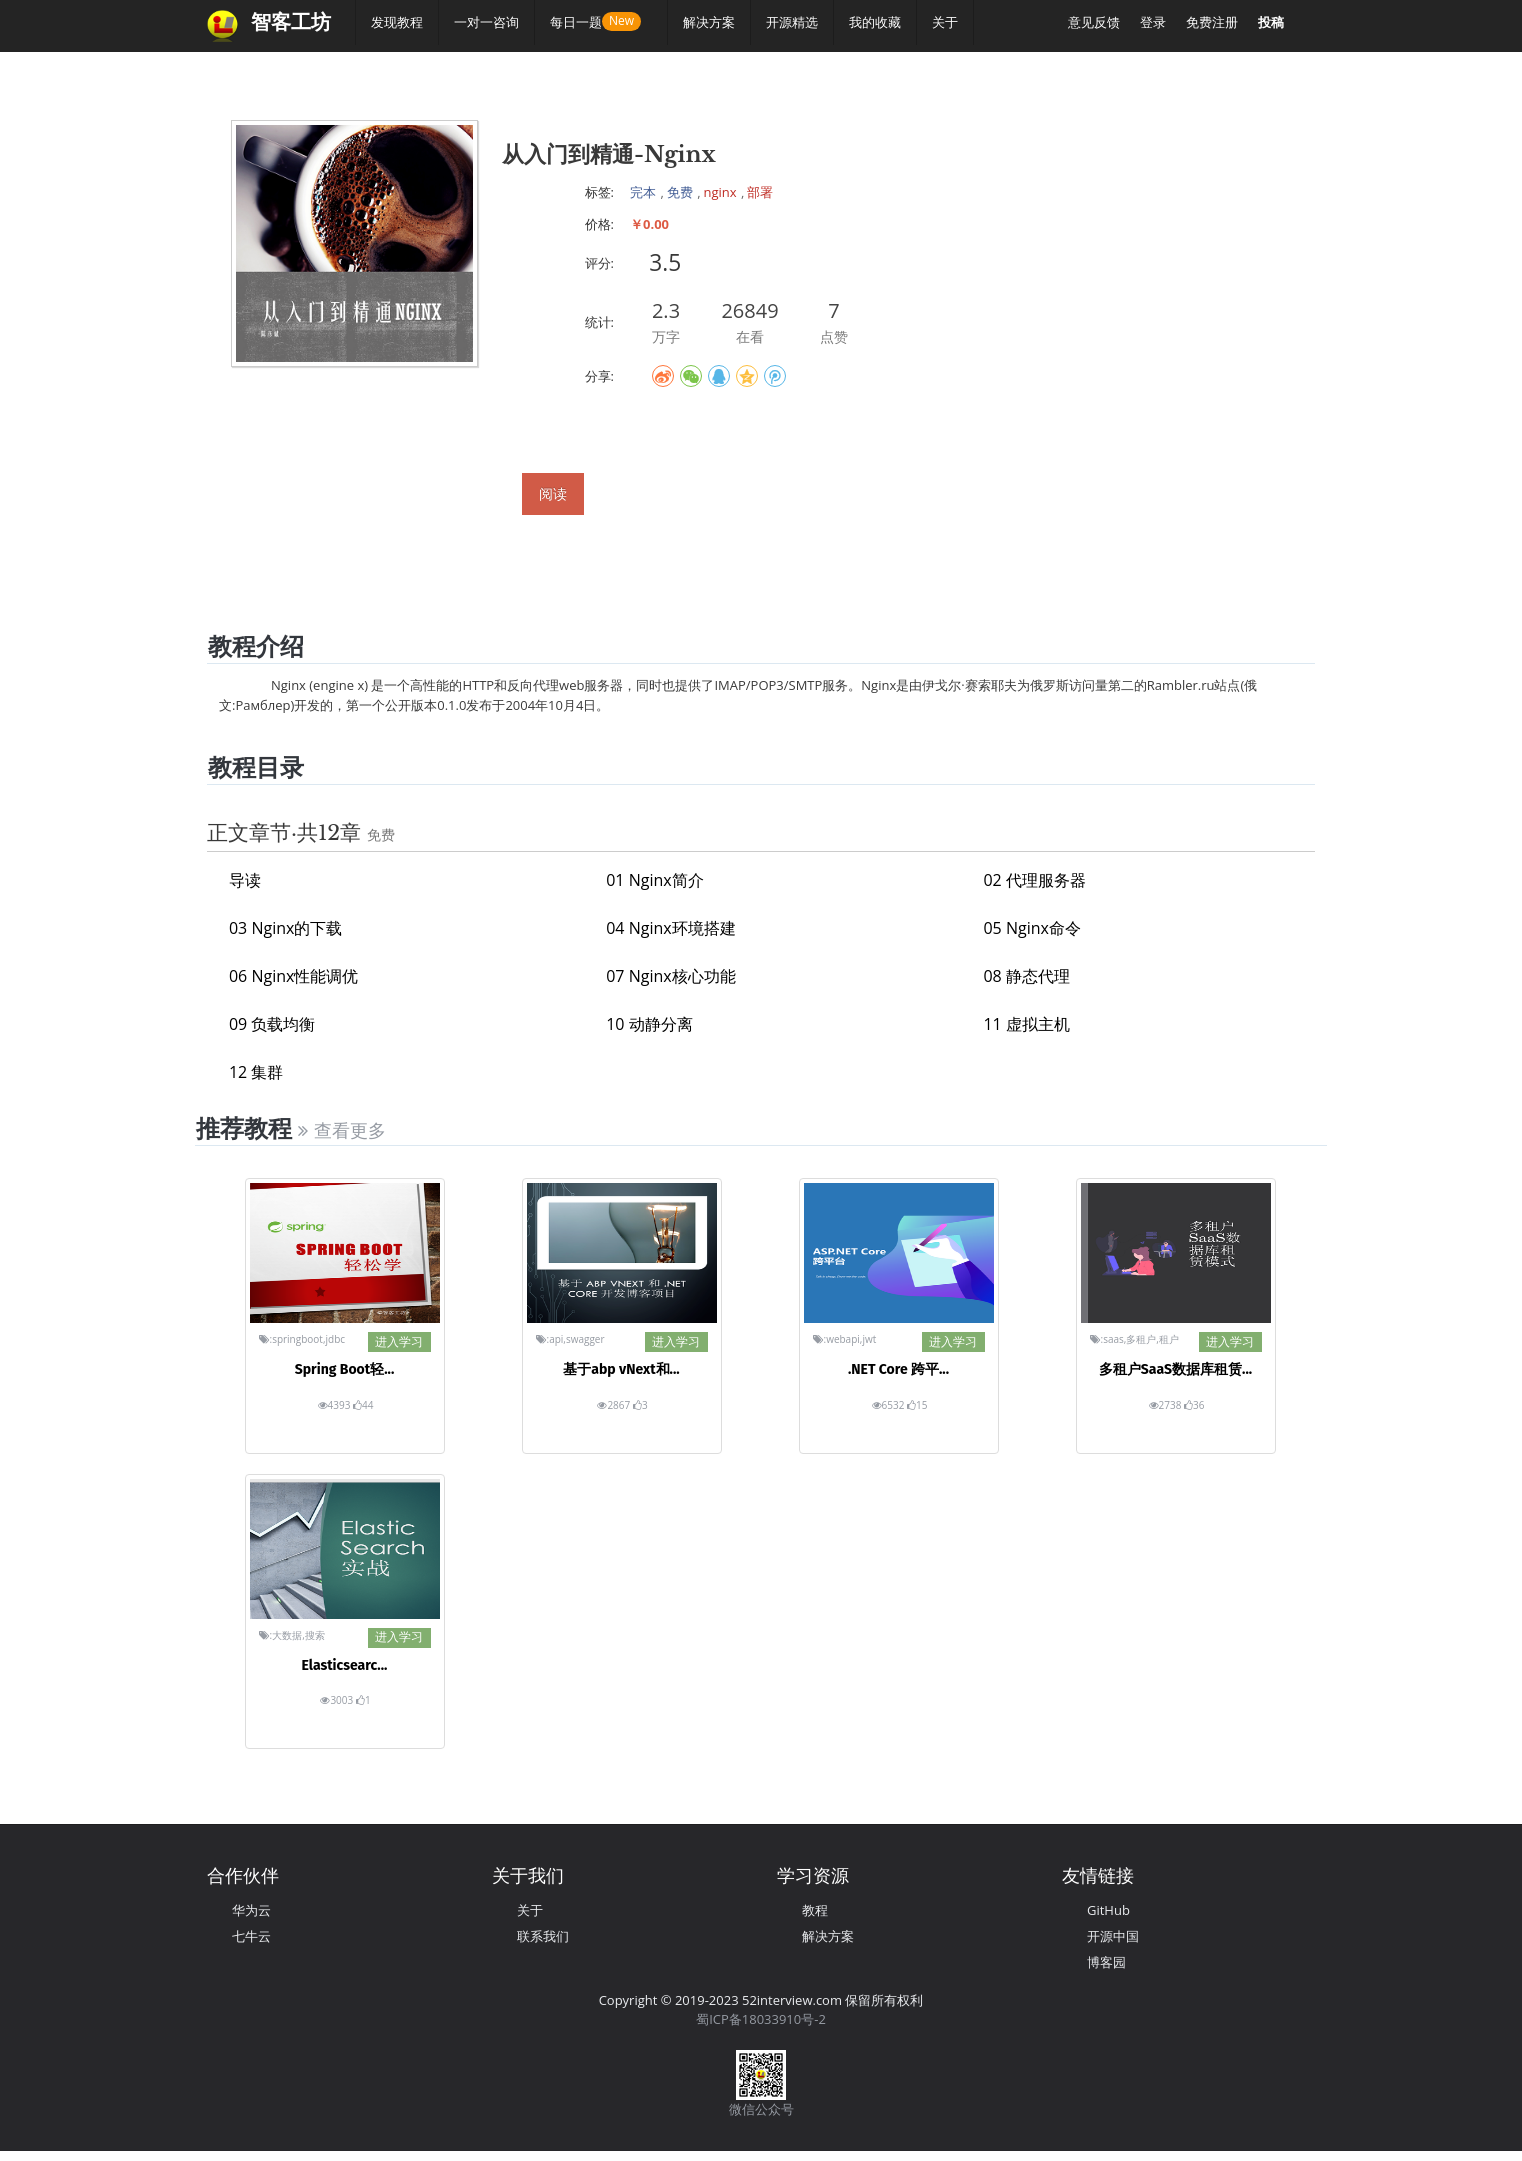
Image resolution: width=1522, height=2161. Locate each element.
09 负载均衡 (272, 1024)
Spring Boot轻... (345, 1369)
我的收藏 (875, 22)
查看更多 (341, 1131)
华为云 (251, 1910)
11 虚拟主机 (1026, 1024)
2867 (614, 1405)
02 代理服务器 (1034, 880)
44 (363, 1405)
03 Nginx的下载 (285, 928)
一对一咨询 (486, 22)
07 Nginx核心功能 (670, 976)
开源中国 (1113, 1936)
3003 (337, 1700)
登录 (1153, 22)
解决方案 (709, 22)
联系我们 (543, 1936)
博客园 (1106, 1962)
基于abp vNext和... (621, 1369)
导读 (245, 880)
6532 (889, 1405)
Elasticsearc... (345, 1665)
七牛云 (251, 1936)
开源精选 (792, 22)
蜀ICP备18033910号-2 (761, 2019)
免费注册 (1212, 22)
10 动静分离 (649, 1024)
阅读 (553, 493)
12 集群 (256, 1072)
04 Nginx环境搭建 (670, 928)
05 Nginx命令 (1031, 928)
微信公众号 (761, 2109)
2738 (1166, 1405)
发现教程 (397, 22)
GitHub (1108, 1910)
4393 (335, 1405)
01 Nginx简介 (654, 880)
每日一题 (583, 21)
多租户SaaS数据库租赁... (1175, 1369)
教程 (815, 1910)
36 (1194, 1405)
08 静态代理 (1026, 976)
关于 (945, 22)
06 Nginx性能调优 (293, 976)
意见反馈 (1094, 22)
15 (917, 1405)
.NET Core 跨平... (898, 1369)
